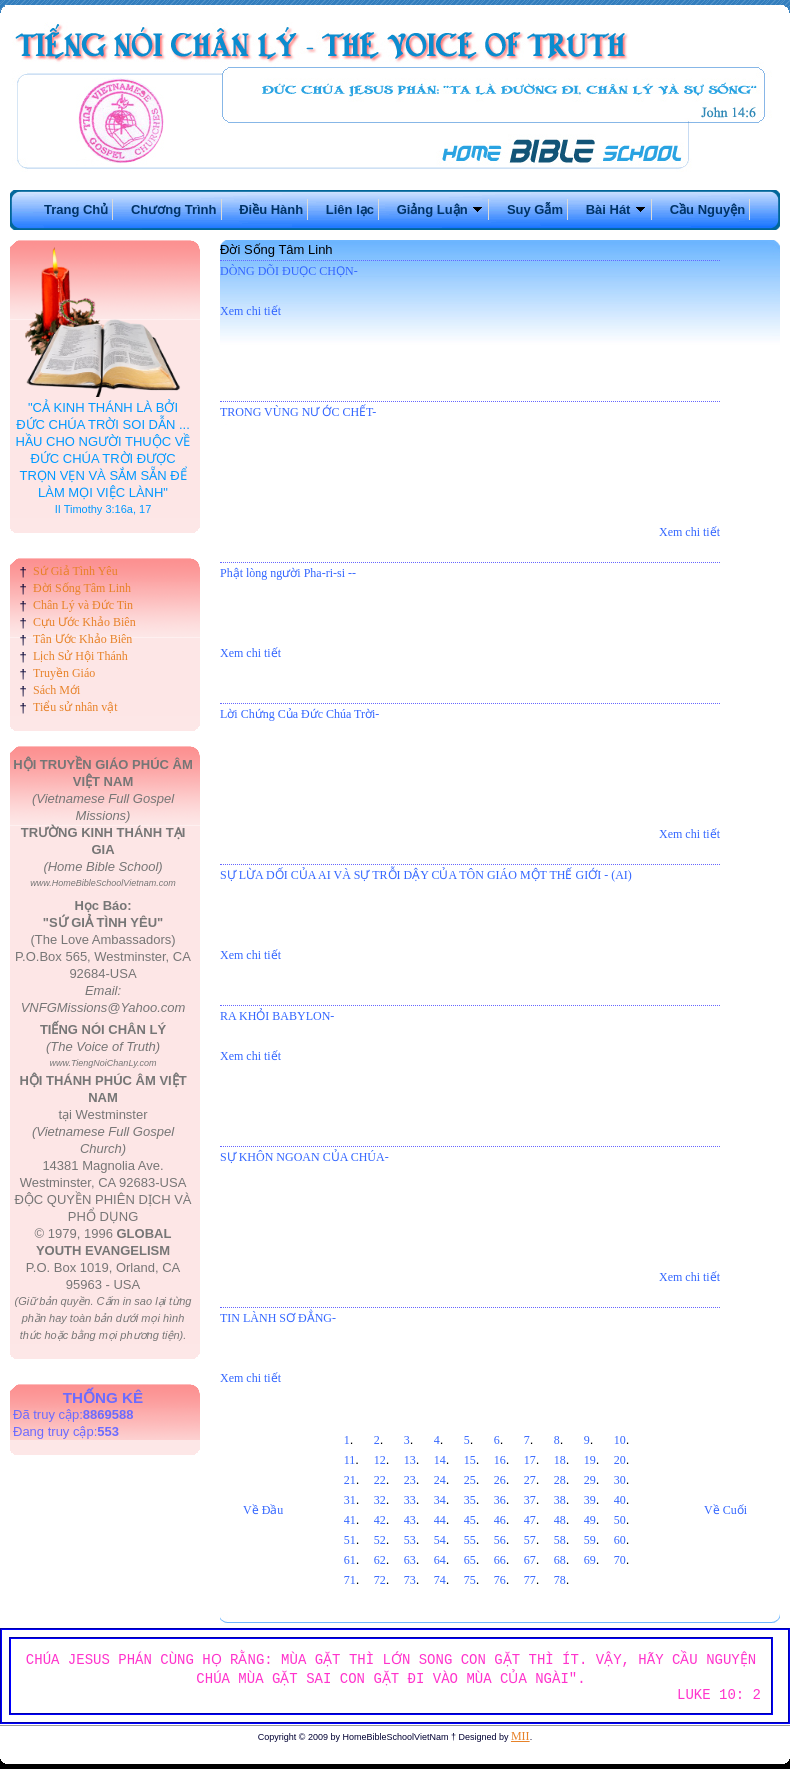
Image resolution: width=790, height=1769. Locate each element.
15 (470, 1460)
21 (350, 1480)
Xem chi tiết (250, 311)
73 (410, 1580)
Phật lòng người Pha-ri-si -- (288, 573)
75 (470, 1580)
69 (590, 1560)
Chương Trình (174, 209)
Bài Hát (616, 209)
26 (500, 1480)
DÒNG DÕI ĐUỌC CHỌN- (289, 271)
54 (440, 1540)
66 (500, 1560)
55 (470, 1540)
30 (620, 1480)
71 (350, 1580)
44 (440, 1520)
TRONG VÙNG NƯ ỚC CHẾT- (298, 412)
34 (440, 1500)
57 (530, 1540)
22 (380, 1480)
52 (380, 1540)
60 (620, 1540)
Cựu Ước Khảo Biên (84, 622)
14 (440, 1460)
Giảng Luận (441, 209)
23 (410, 1480)
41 (350, 1520)
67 (530, 1560)
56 (500, 1540)
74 (440, 1580)
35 (470, 1500)
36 (500, 1500)
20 (620, 1460)
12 (380, 1460)
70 (620, 1560)
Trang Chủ (76, 209)
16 (500, 1460)
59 (590, 1540)
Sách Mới (56, 690)
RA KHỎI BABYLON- (277, 1016)
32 (380, 1500)
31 (350, 1500)
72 (380, 1580)
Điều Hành (271, 209)
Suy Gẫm (535, 209)
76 (500, 1580)
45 (470, 1520)
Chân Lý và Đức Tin (83, 605)
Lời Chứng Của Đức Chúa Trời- (299, 714)
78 (560, 1580)
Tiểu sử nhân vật (75, 707)
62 (380, 1560)
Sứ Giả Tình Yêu (75, 571)
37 (530, 1500)
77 (530, 1580)
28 (560, 1480)
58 (560, 1540)
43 (410, 1520)
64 (440, 1560)
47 (530, 1520)
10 (620, 1440)
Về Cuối (725, 1510)
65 (470, 1560)
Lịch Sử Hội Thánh (80, 656)
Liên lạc (350, 209)
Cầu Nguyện (707, 209)
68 (560, 1560)
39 (590, 1500)
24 (440, 1480)
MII (520, 1736)
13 (410, 1460)
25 (470, 1480)
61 (350, 1560)
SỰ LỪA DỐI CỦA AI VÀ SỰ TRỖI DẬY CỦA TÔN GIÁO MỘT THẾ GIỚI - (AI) (426, 875)
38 (560, 1500)
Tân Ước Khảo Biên (82, 639)
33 (410, 1500)
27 (530, 1480)
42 (380, 1520)
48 (560, 1520)
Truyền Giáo (64, 673)
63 (410, 1560)
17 (530, 1460)
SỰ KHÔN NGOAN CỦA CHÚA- (304, 1157)
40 (620, 1500)
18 (560, 1460)
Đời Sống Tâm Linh (82, 588)
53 (410, 1540)
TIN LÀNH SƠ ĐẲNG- (278, 1318)
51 (350, 1540)
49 (590, 1520)
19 (590, 1460)
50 (620, 1520)
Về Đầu (263, 1510)
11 (350, 1460)
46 (500, 1520)
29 (590, 1480)
